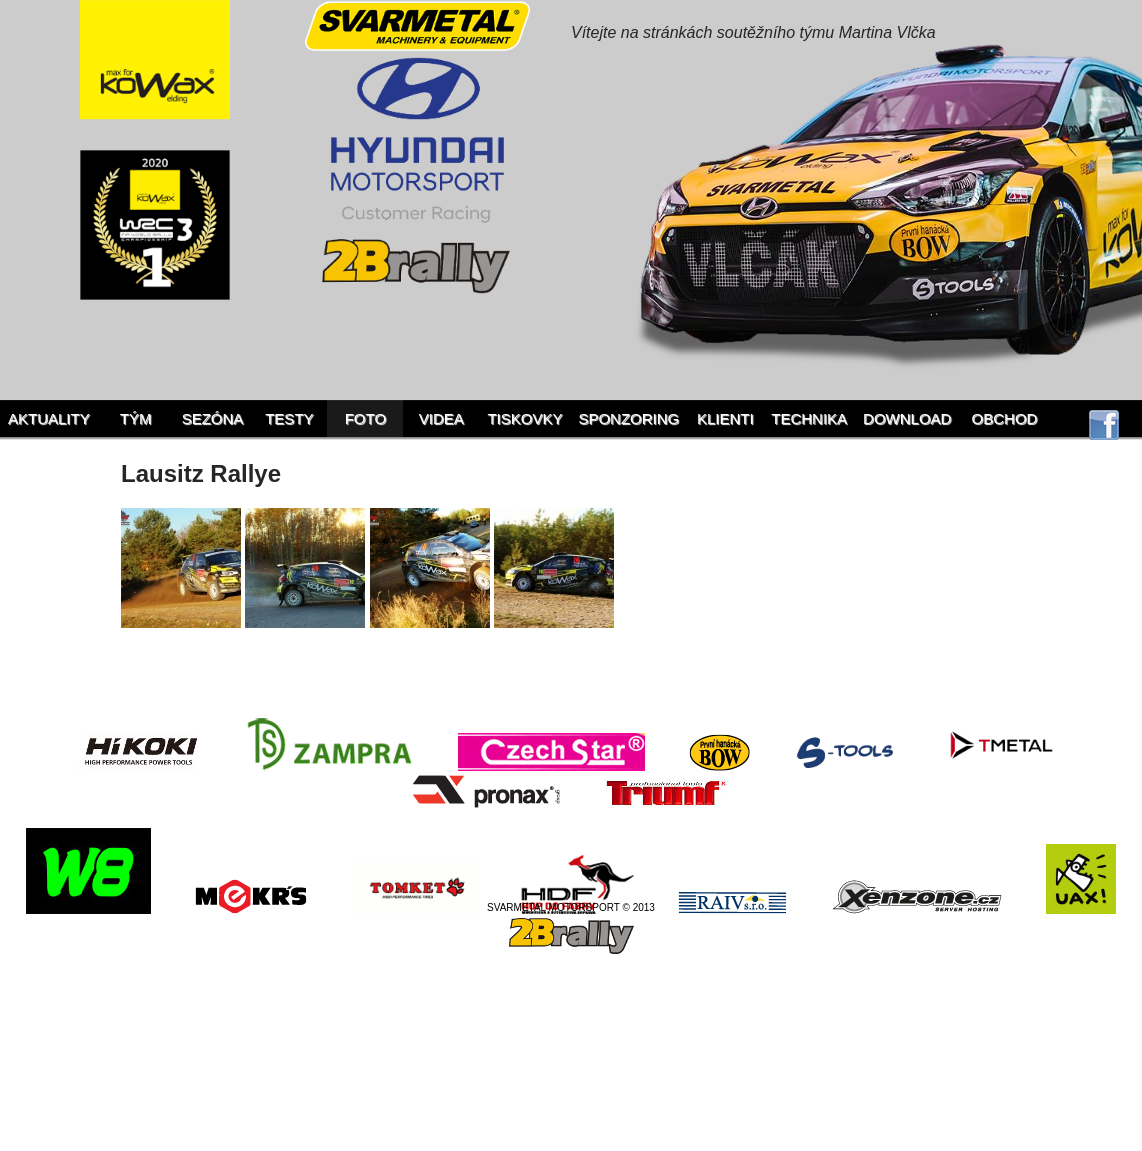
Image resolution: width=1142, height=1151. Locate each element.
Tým (136, 418)
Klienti (725, 418)
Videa (441, 418)
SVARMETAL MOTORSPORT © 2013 (571, 907)
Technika (809, 418)
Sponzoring (628, 418)
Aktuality (49, 418)
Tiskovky (524, 418)
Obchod (1005, 418)
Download (907, 418)
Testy (289, 418)
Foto (365, 418)
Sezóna (213, 418)
